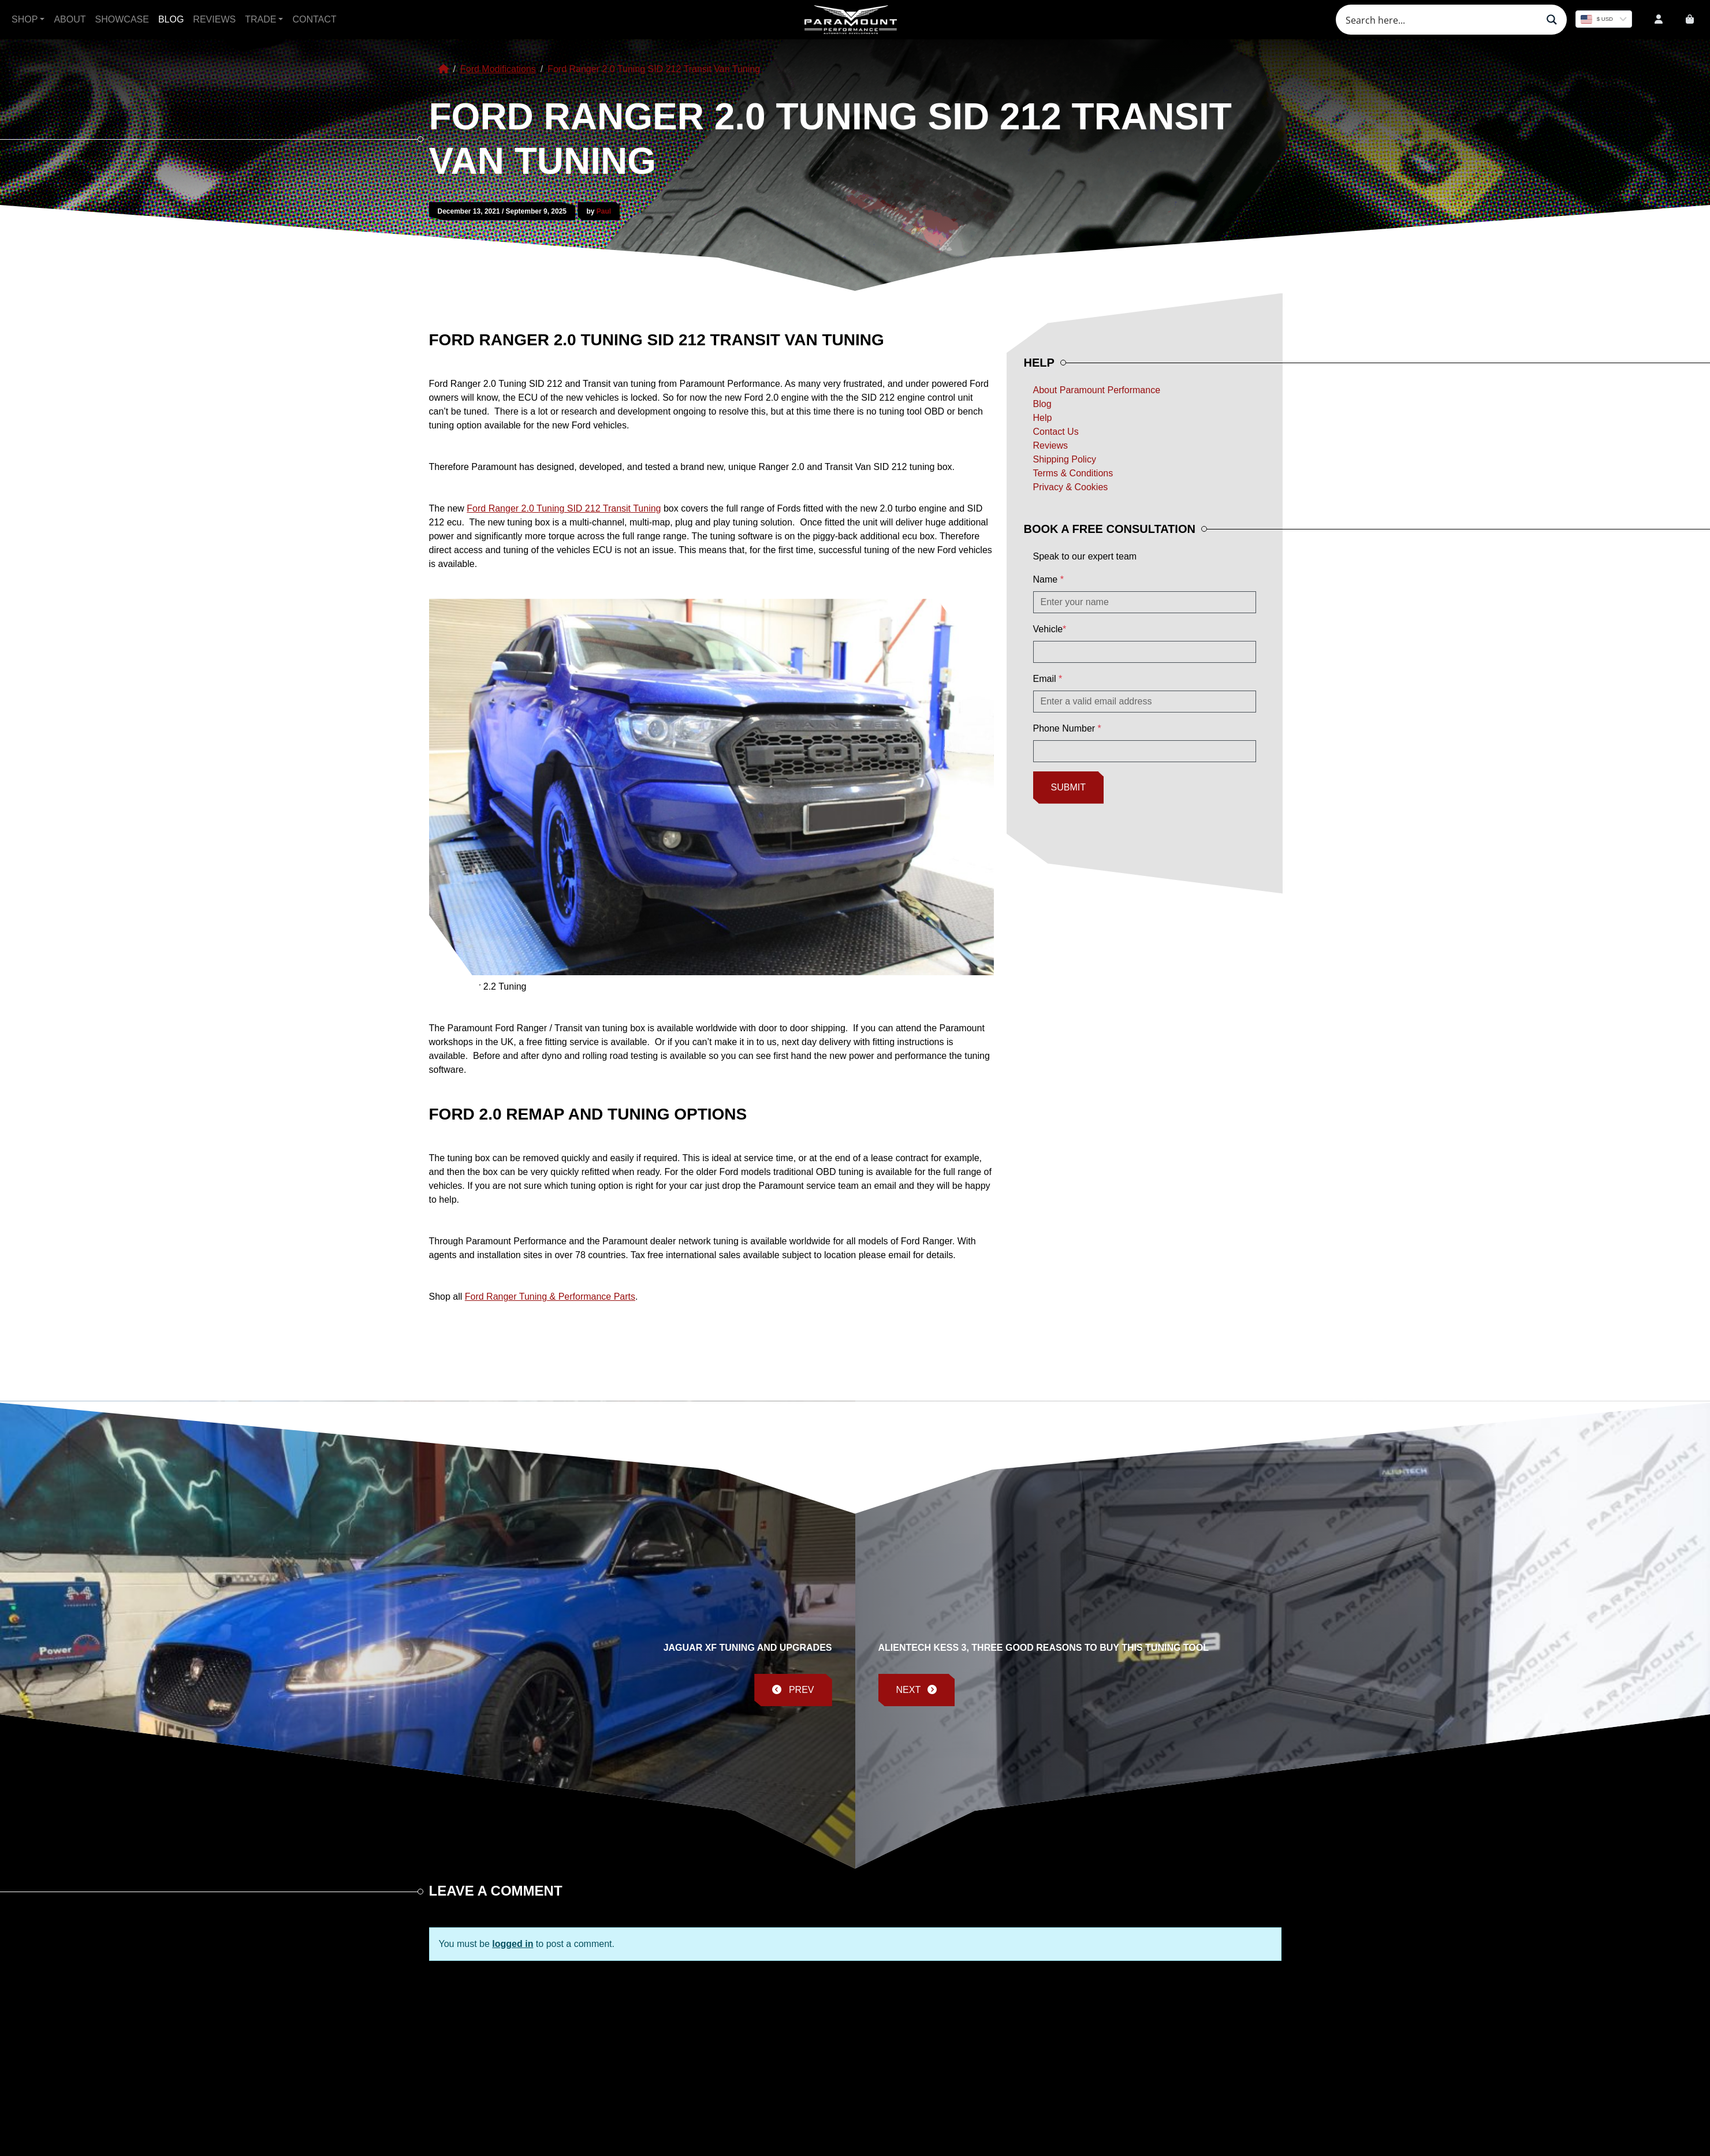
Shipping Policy (1064, 459)
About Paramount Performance (1097, 390)
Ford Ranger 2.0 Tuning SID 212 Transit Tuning (564, 508)
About (69, 19)
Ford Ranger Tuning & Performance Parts (550, 1296)
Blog (171, 19)
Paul (604, 211)
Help (1042, 418)
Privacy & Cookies (1070, 487)
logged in (512, 1944)
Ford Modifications (498, 69)
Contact (314, 19)
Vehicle (1050, 629)
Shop (25, 19)
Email (1048, 679)
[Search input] (1440, 20)
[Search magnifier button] (1551, 19)
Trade (260, 19)
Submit (1068, 787)
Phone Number (1067, 728)
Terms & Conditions (1073, 473)
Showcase (122, 19)
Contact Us (1056, 432)
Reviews (214, 19)
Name (1048, 579)
